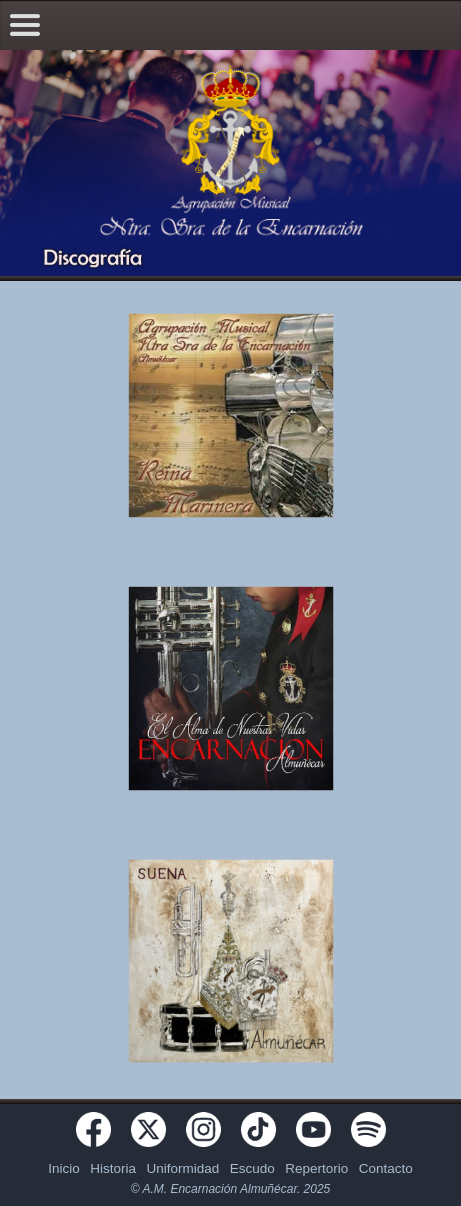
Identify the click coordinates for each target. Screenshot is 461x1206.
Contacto (386, 1168)
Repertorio (316, 1168)
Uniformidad (182, 1168)
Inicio (64, 1168)
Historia (113, 1168)
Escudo (252, 1168)
